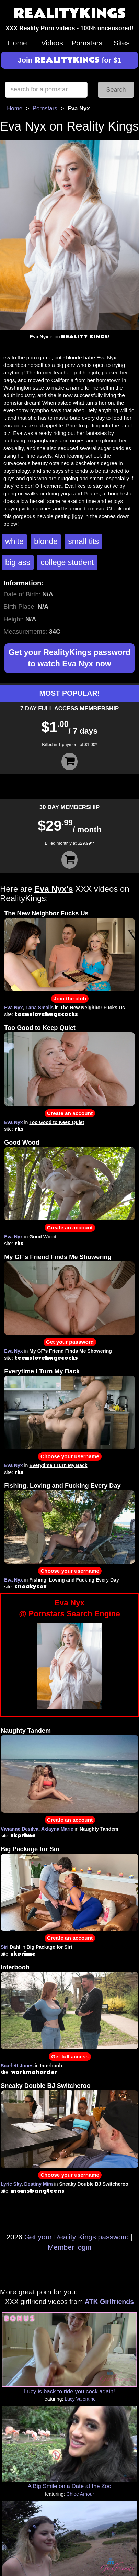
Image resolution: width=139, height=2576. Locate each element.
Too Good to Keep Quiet (40, 1027)
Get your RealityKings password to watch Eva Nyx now (69, 658)
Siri (5, 1947)
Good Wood (21, 1142)
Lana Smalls (39, 1007)
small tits (83, 541)
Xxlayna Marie (57, 1829)
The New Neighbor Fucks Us (46, 913)
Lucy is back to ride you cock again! (69, 2391)
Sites (122, 43)
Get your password (70, 1342)
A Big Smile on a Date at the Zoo (69, 2486)
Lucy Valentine (80, 2399)
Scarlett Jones (17, 2065)
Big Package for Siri (30, 1849)
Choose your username (69, 1456)
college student (67, 562)
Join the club (70, 998)
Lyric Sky (11, 2184)
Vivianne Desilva (19, 1829)
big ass (17, 562)
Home (17, 43)
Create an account (70, 1113)
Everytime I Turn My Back (42, 1371)
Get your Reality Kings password (76, 2237)
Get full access (70, 2056)
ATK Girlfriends (109, 2301)
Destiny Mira (38, 2184)
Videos (52, 43)
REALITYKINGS (69, 14)
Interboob (15, 1967)
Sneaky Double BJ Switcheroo (46, 2085)
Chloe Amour (80, 2494)
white (14, 541)
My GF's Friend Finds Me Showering (58, 1256)
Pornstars (86, 43)
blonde (46, 541)
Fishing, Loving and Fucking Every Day (62, 1485)
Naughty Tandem (26, 1730)
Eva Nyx (13, 1007)
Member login (69, 2247)
